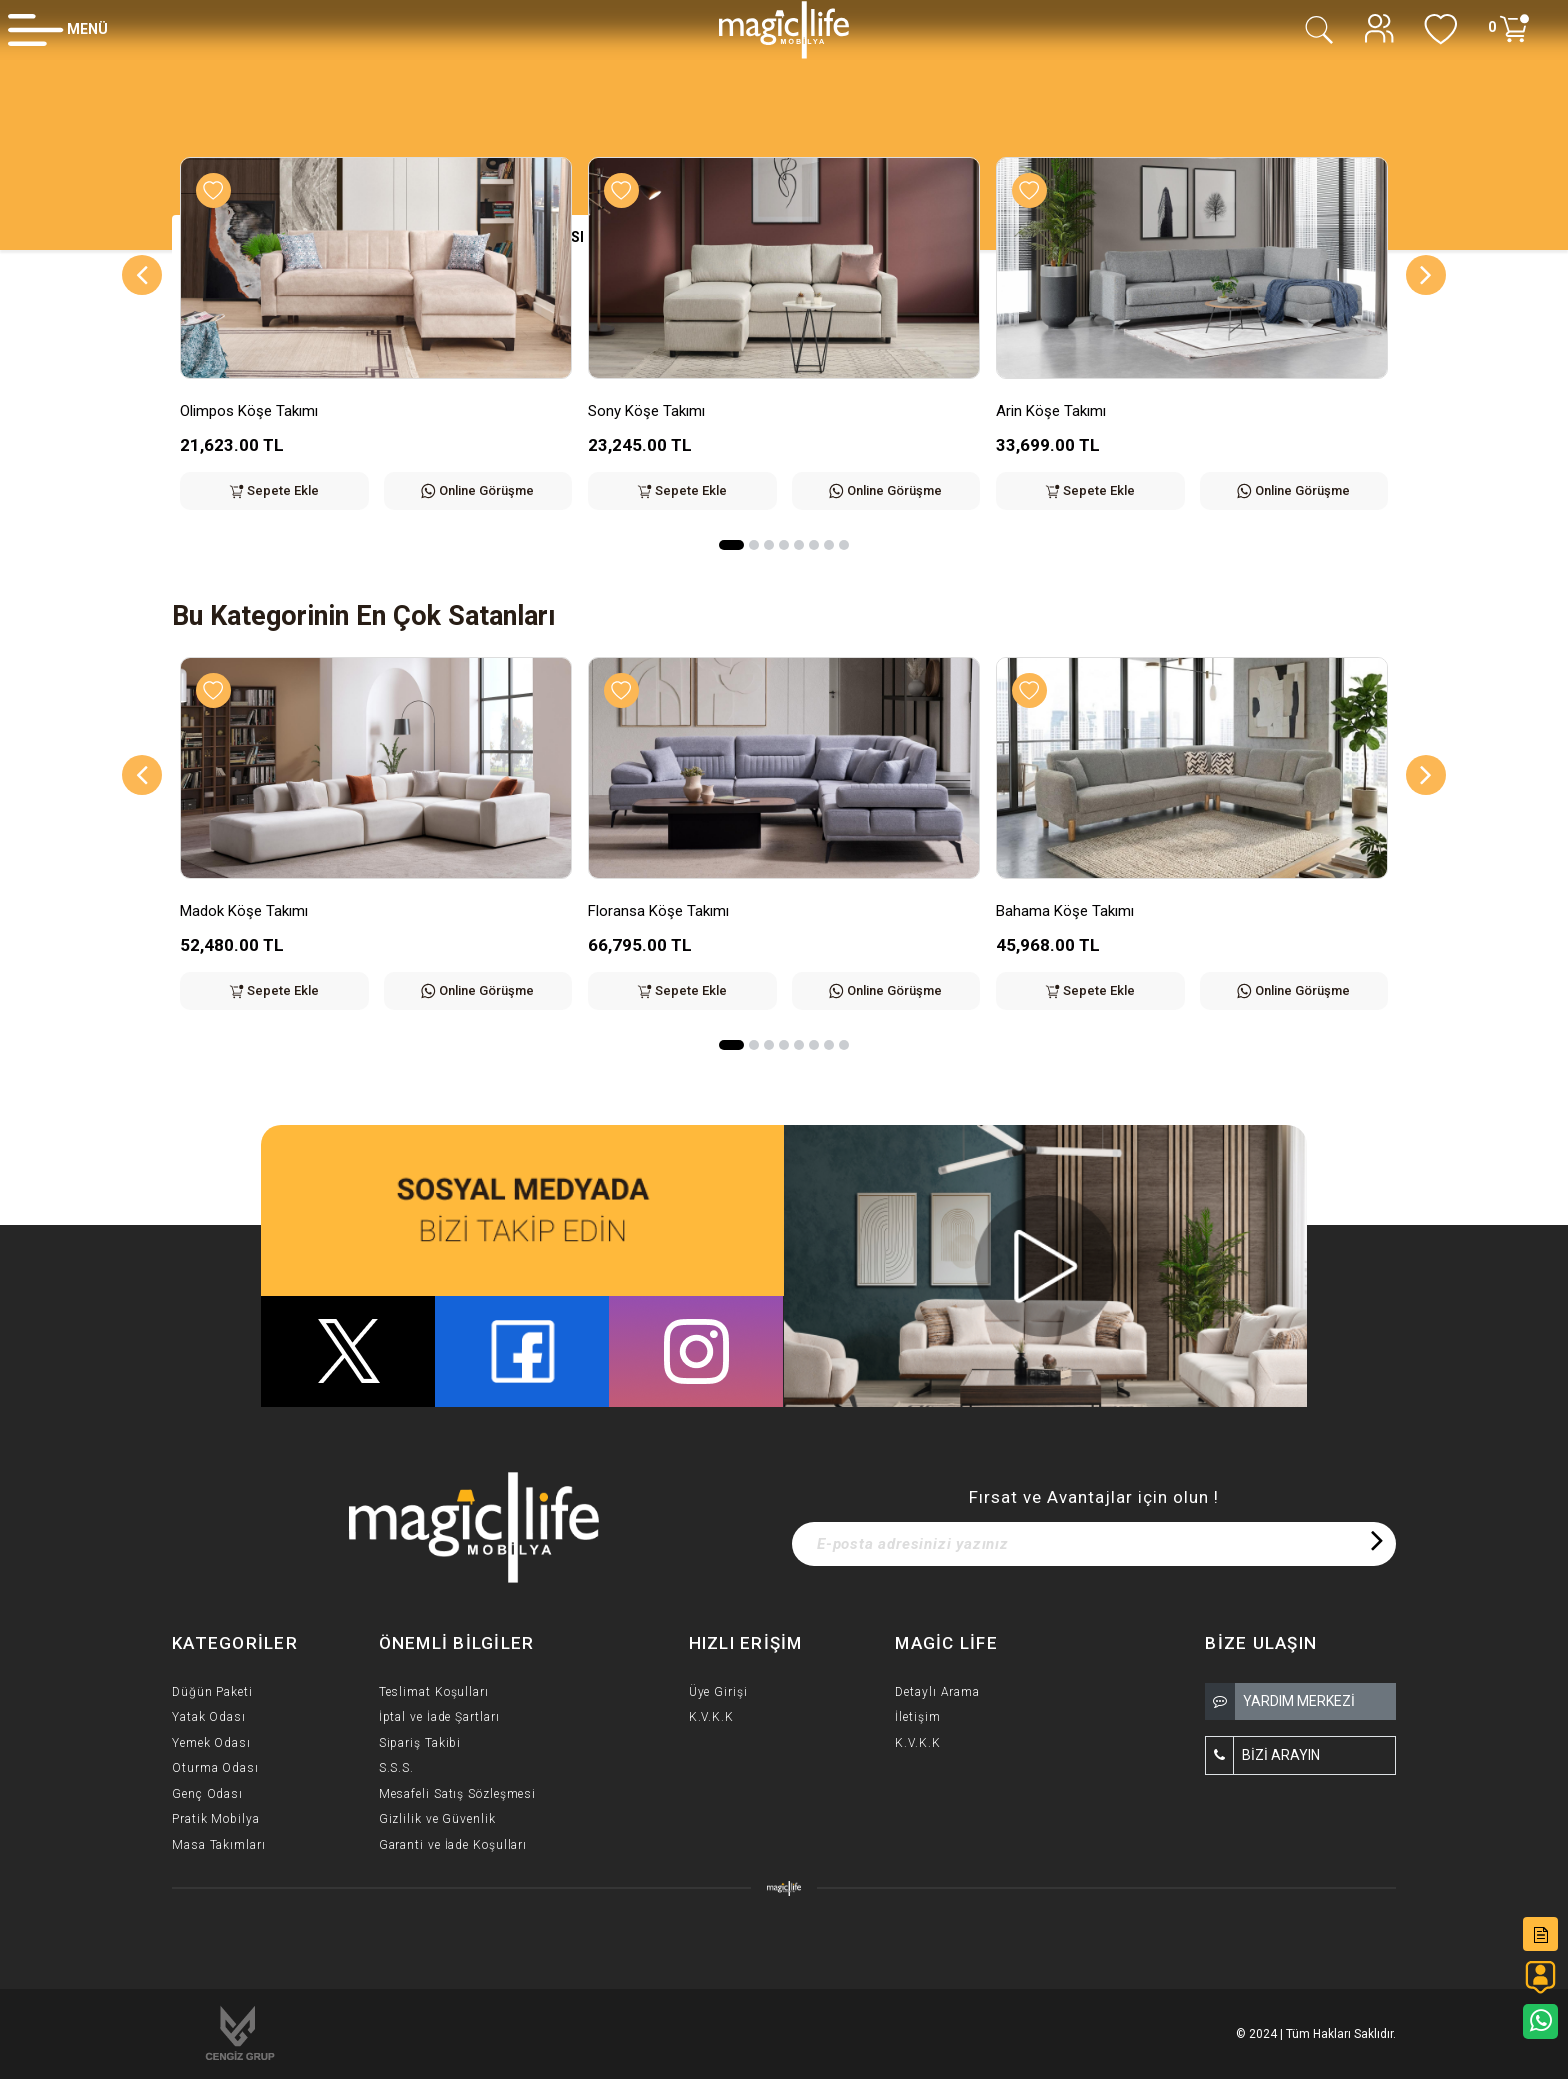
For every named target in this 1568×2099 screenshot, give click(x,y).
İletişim (917, 1717)
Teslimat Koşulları (434, 1692)
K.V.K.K (711, 1717)
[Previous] (142, 275)
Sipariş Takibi (420, 1743)
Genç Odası (207, 1794)
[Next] (1426, 275)
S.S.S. (396, 1768)
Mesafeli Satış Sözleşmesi (458, 1794)
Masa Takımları (219, 1845)
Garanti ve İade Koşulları (453, 1845)
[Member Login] (58, 29)
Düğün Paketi (212, 1692)
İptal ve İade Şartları (439, 1717)
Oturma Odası (215, 1768)
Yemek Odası (211, 1743)
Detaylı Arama (937, 1692)
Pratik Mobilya (216, 1819)
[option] (376, 348)
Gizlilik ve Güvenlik (437, 1819)
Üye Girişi (718, 1692)
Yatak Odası (209, 1717)
